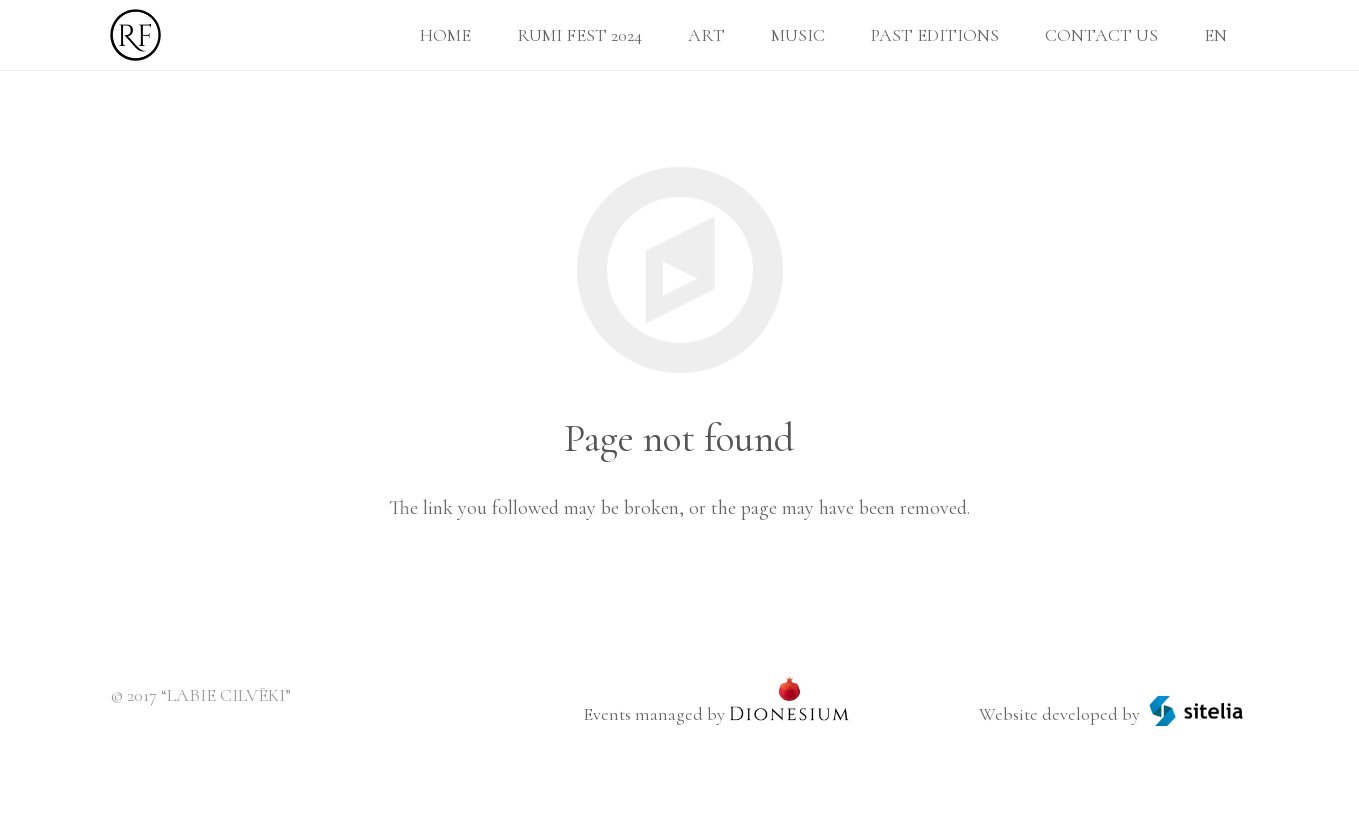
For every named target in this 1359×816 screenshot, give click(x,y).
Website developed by (1059, 714)
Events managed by (654, 714)
